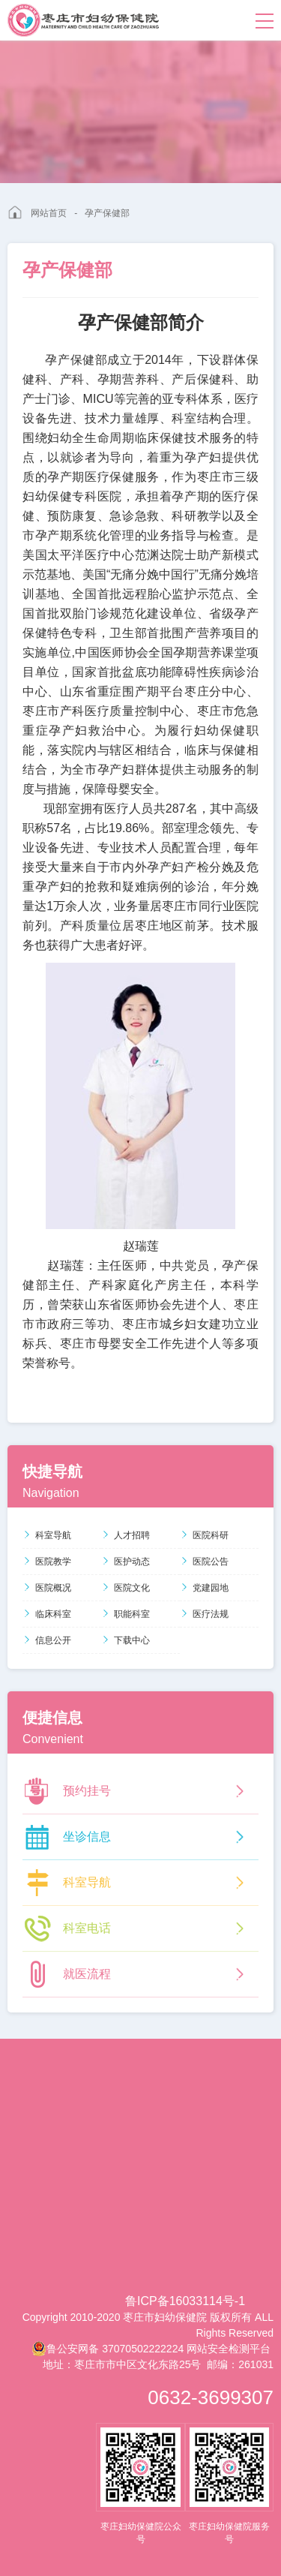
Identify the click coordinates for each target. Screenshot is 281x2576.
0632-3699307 (211, 2397)
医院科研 (204, 1535)
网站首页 (49, 213)
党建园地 (204, 1588)
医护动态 (125, 1561)
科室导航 (46, 1535)
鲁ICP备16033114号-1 (185, 2301)
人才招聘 (125, 1535)
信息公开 (46, 1640)
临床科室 (46, 1614)
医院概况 (46, 1588)
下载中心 (125, 1640)
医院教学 (46, 1561)
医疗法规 (204, 1614)
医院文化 (125, 1588)
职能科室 (125, 1614)
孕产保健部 (107, 213)
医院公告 (204, 1561)
